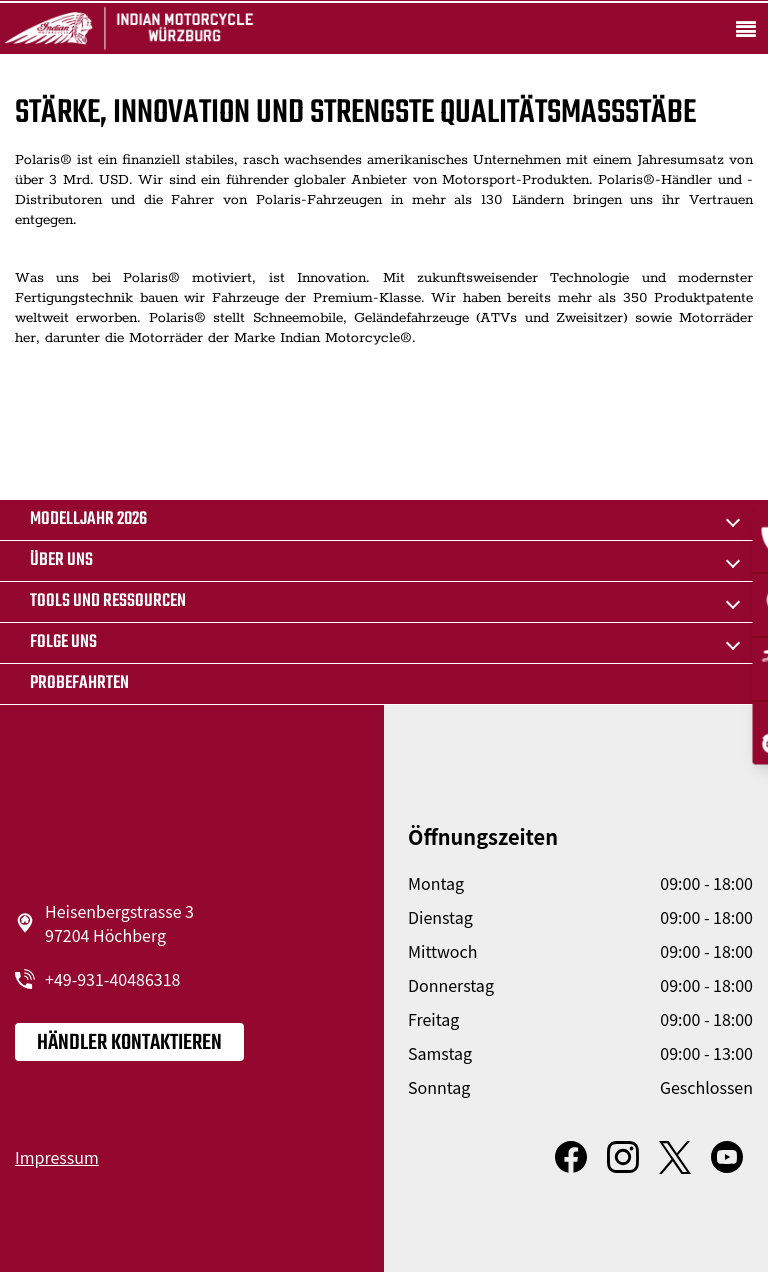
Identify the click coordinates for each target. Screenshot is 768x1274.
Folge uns (63, 642)
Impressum (57, 1157)
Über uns (61, 560)
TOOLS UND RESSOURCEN (108, 601)
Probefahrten (79, 683)
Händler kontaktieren (129, 1043)
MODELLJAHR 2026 (88, 519)
